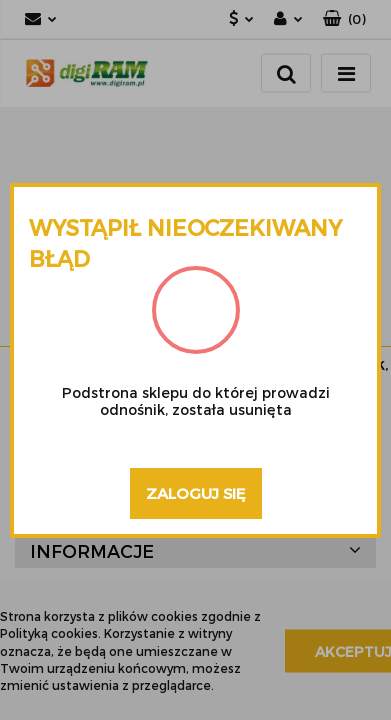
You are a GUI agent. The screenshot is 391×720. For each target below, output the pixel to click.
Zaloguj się (196, 493)
